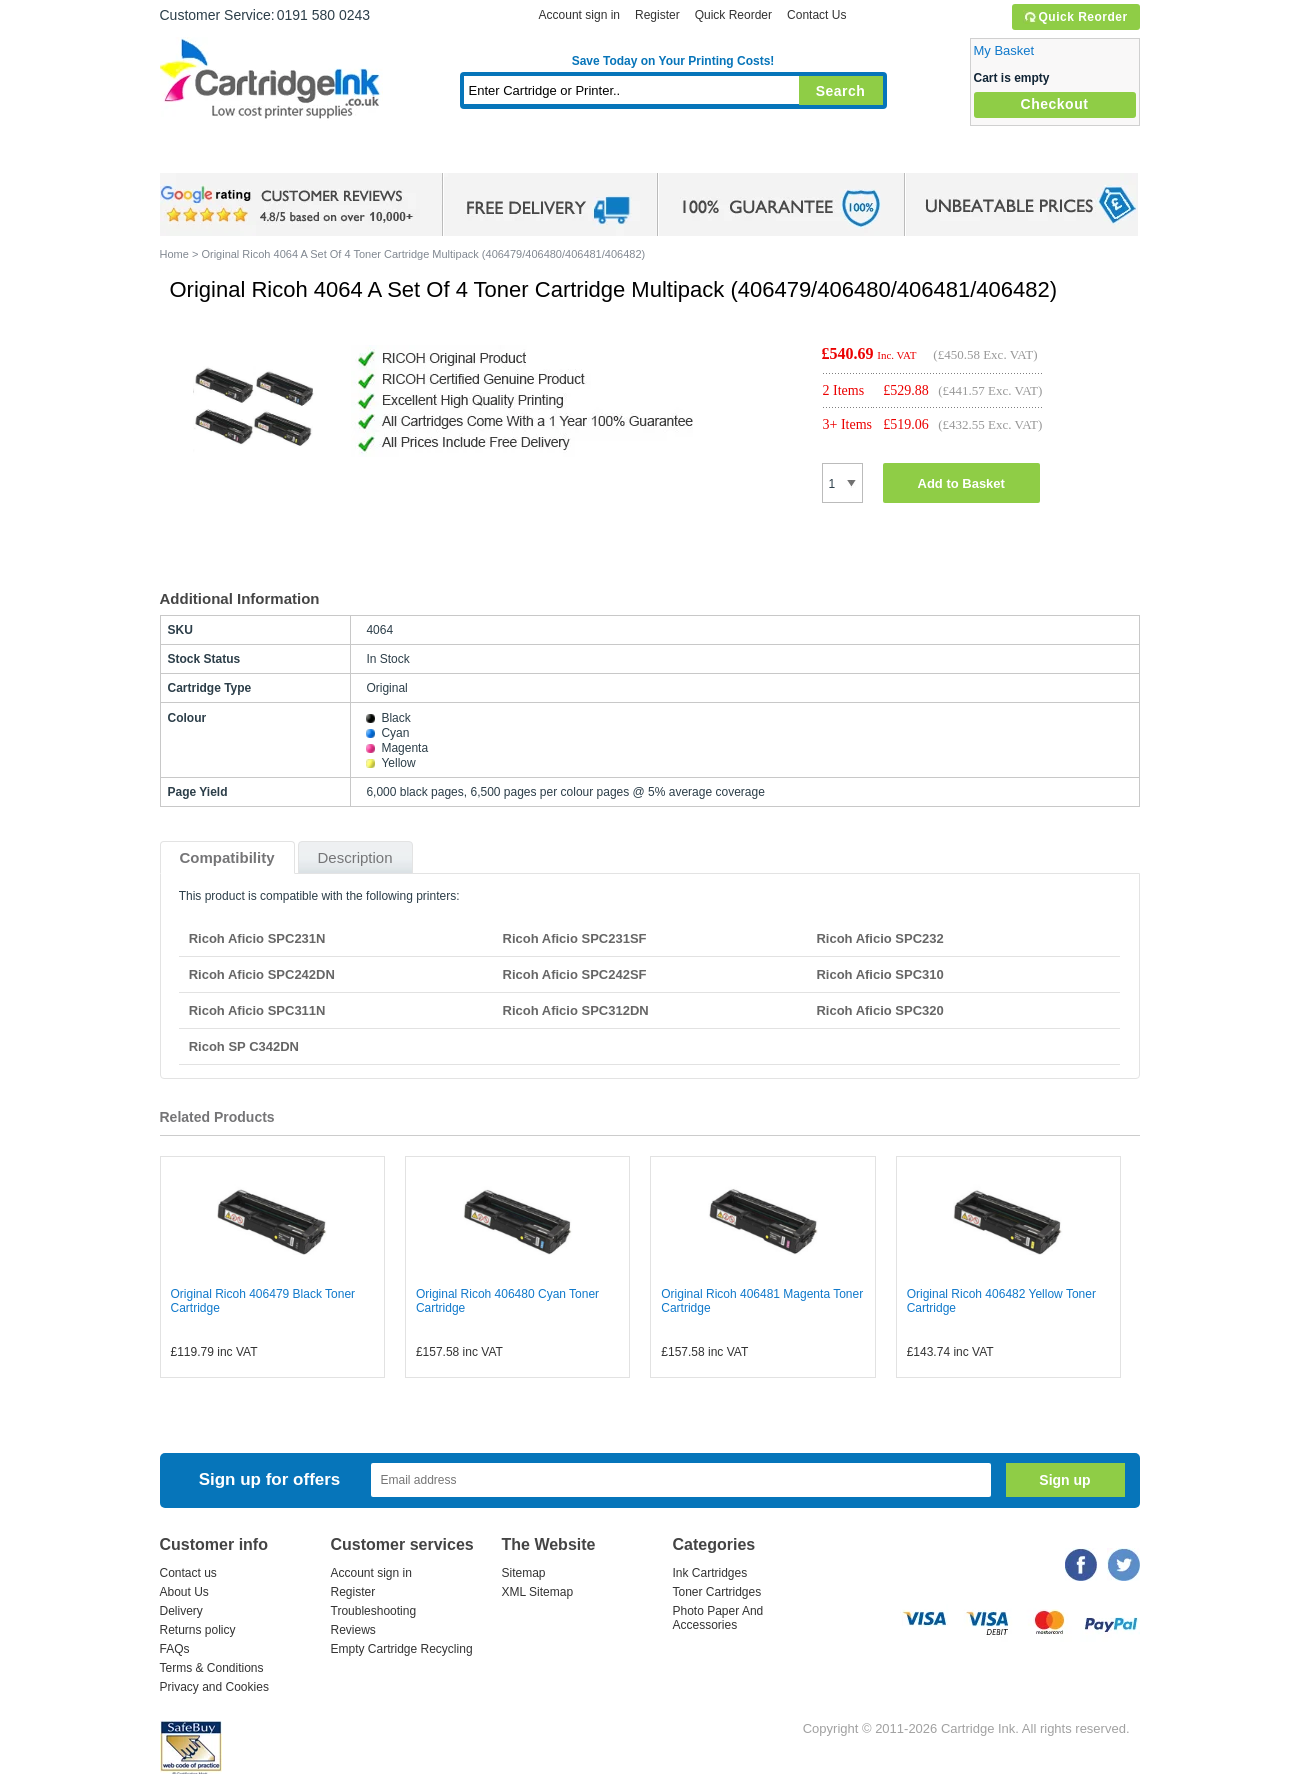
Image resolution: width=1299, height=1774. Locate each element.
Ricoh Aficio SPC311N (257, 1010)
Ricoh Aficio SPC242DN (262, 974)
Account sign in (579, 15)
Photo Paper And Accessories (718, 1618)
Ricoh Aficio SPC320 (879, 1010)
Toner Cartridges (466, 154)
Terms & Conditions (212, 1668)
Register (657, 15)
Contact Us (816, 15)
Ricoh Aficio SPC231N (257, 938)
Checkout (1055, 104)
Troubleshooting (374, 1611)
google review (290, 205)
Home (200, 154)
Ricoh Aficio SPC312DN (576, 1010)
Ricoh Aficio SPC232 (879, 938)
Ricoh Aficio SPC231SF (575, 938)
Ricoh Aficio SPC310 (879, 974)
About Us (184, 1592)
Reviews (353, 1630)
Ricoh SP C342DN (244, 1046)
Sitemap (524, 1573)
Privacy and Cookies (214, 1687)
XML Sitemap (538, 1592)
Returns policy (198, 1630)
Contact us (188, 1573)
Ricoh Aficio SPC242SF (575, 974)
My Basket (1004, 50)
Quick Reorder (1075, 17)
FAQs (175, 1649)
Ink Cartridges (312, 154)
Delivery (181, 1611)
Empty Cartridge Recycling (402, 1649)
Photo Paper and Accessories (677, 154)
